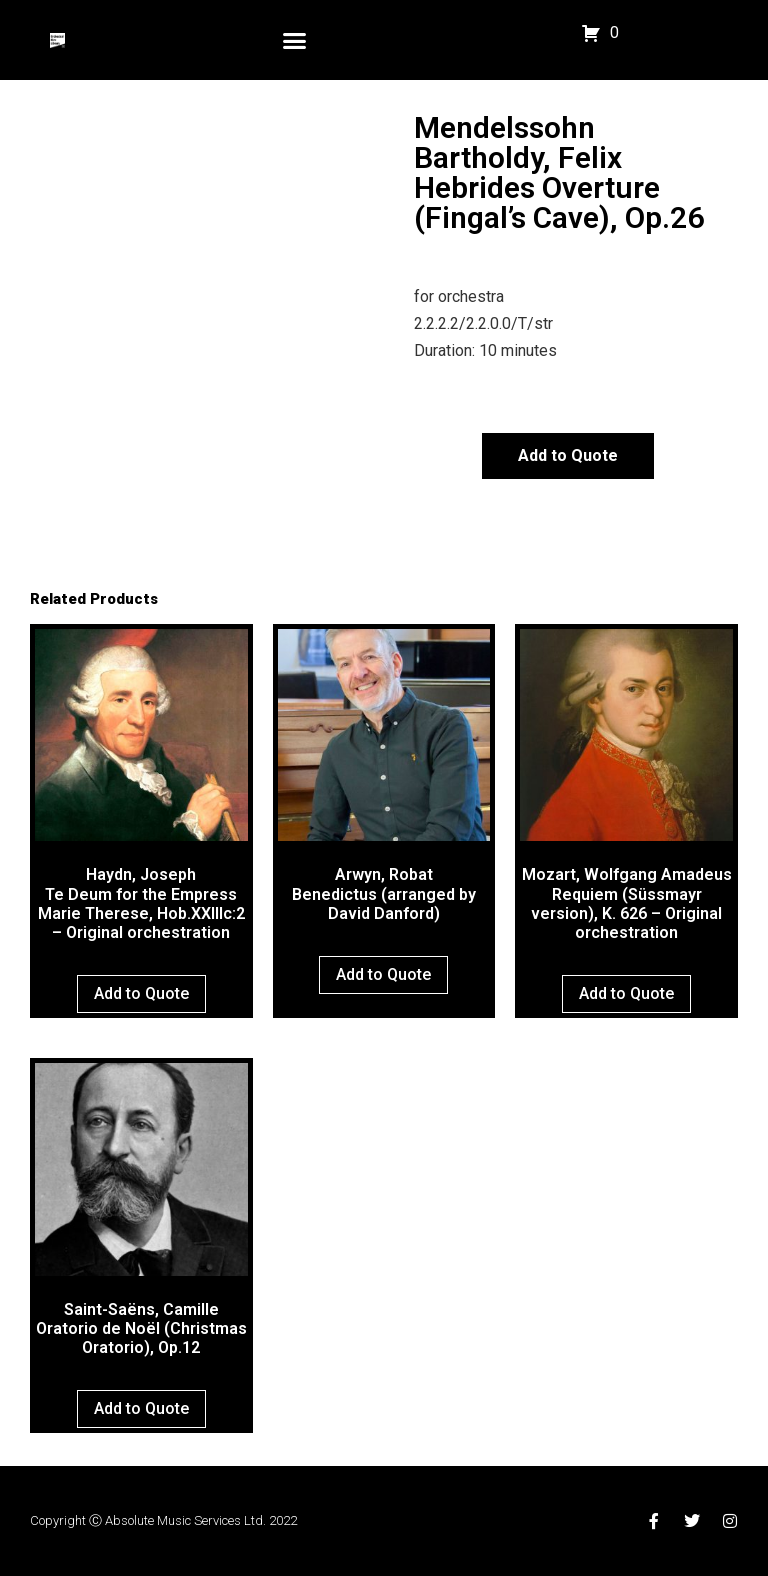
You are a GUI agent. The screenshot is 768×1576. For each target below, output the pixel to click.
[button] (295, 40)
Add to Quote (568, 455)
